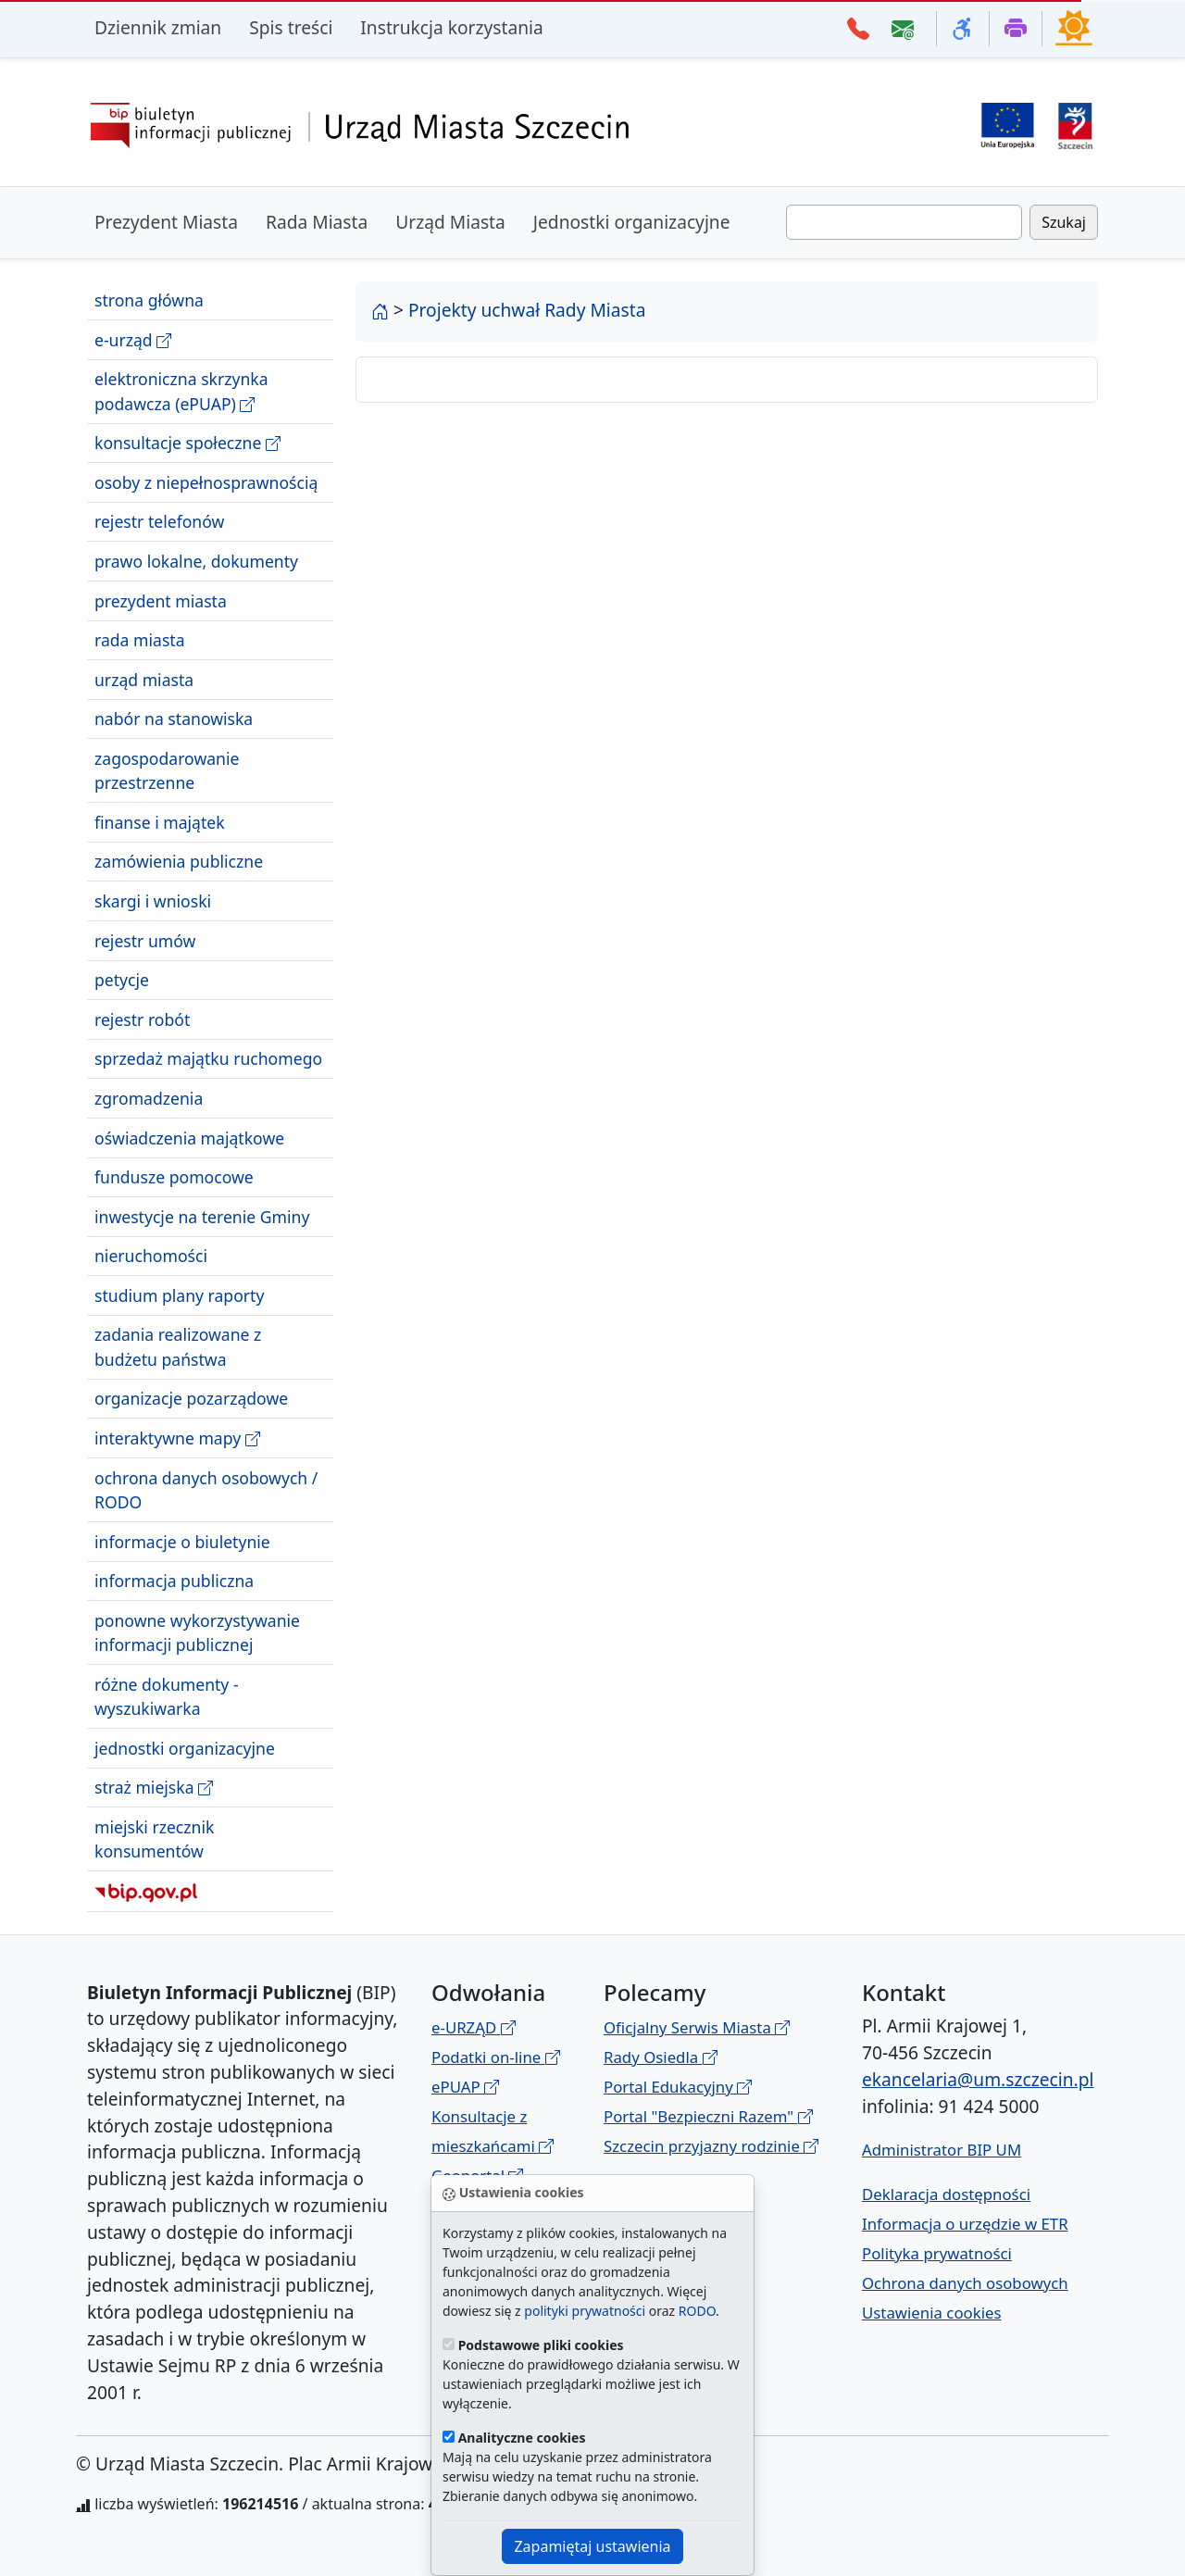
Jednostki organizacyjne (631, 221)
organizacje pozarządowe (191, 1398)
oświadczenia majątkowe (189, 1138)
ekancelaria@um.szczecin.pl (977, 2079)
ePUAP (465, 2086)
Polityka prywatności (937, 2253)
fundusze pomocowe (174, 1177)
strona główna (149, 300)
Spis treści (290, 27)
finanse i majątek (159, 822)
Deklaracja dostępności (946, 2194)
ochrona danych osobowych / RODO (206, 1490)
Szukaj (1064, 222)
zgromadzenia (148, 1098)
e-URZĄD (473, 2027)
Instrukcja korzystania (451, 27)
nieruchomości (150, 1255)
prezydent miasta (160, 601)
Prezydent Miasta (166, 221)
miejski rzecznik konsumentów (154, 1839)
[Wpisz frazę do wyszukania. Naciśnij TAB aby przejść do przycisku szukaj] (904, 222)
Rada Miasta (317, 221)
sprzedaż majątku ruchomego (208, 1058)
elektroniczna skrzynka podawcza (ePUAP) (181, 391)
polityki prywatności (584, 2311)
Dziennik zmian (157, 27)
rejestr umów (144, 941)
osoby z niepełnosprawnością (206, 482)
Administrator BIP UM (941, 2149)
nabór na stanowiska (173, 718)
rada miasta (139, 640)
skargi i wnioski (152, 901)
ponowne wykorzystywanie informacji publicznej (197, 1632)
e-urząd (132, 340)
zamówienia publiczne (178, 861)
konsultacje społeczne (187, 443)
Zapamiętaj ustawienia (592, 2546)
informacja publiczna (174, 1580)
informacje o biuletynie (182, 1542)
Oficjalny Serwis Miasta (697, 2027)
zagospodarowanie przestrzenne (166, 770)
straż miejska (153, 1787)
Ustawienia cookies (932, 2312)
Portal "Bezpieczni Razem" (708, 2116)
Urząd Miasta (450, 221)
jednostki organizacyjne (184, 1748)
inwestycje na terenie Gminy (201, 1217)
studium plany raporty (179, 1295)
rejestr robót (142, 1019)
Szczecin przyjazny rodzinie (711, 2146)
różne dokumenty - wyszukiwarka (166, 1696)
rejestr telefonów (159, 521)
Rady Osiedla (660, 2057)
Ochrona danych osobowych (965, 2283)
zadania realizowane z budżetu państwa (177, 1346)
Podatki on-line (495, 2057)
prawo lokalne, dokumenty (196, 561)
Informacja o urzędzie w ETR (965, 2223)
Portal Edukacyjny (678, 2086)
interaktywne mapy (177, 1438)
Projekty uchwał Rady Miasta (526, 309)
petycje (121, 980)
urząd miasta (143, 680)
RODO (697, 2311)
